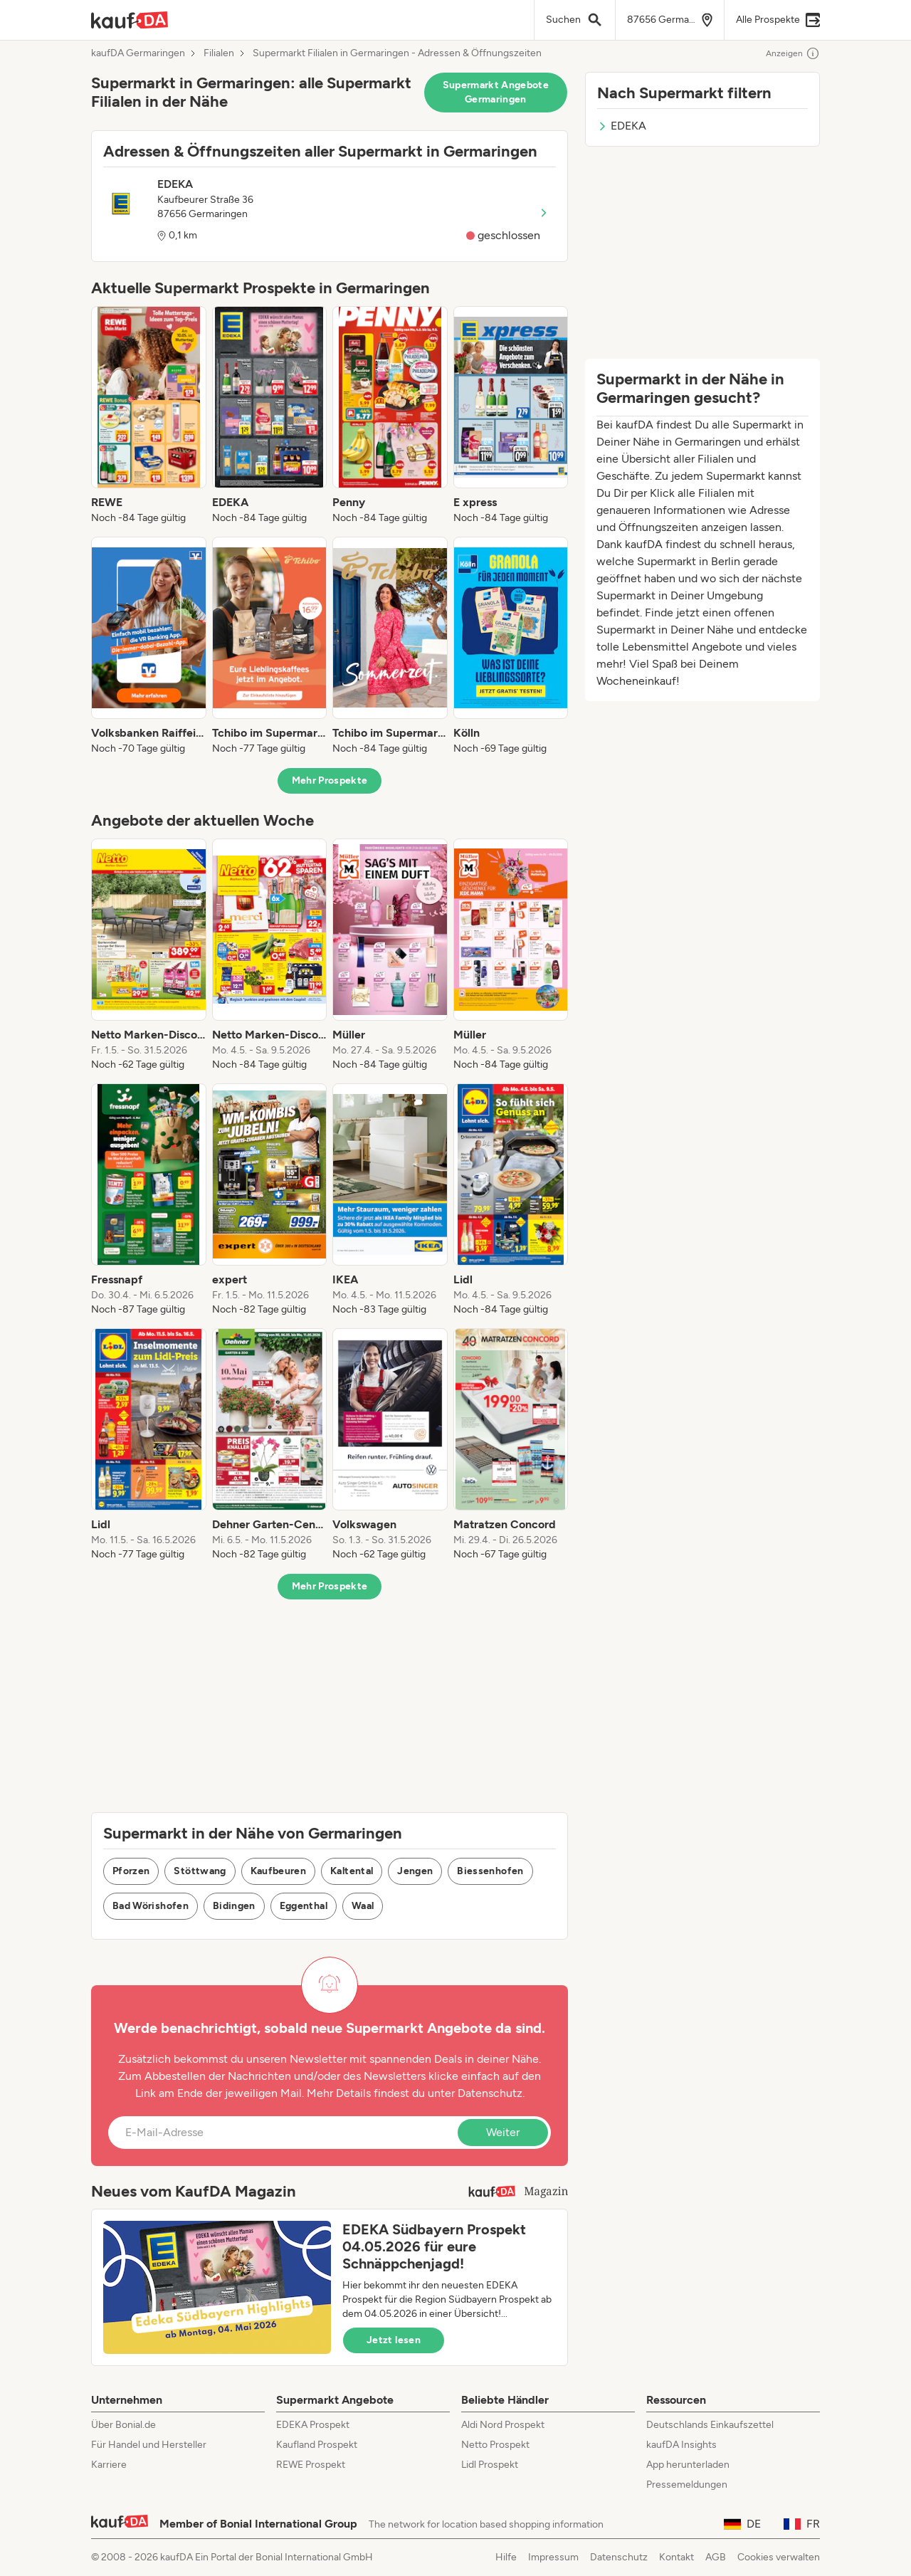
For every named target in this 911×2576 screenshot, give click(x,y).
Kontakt (676, 2557)
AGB (715, 2557)
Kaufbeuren (279, 1871)
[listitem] (148, 415)
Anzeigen (793, 53)
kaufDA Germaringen (138, 53)
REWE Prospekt (310, 2465)
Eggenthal (303, 1906)
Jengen (415, 1871)
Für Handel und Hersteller (148, 2445)
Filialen (219, 53)
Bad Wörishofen (150, 1906)
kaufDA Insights (681, 2445)
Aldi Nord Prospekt (502, 2425)
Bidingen (234, 1906)
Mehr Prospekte (330, 780)
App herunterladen (688, 2465)
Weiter (503, 2132)
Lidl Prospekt (489, 2465)
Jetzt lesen (394, 2340)
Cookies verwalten (778, 2557)
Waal (363, 1906)
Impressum (553, 2557)
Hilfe (506, 2557)
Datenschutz (490, 2093)
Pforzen (130, 1871)
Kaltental (351, 1871)
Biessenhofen (490, 1871)
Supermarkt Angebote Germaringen (496, 92)
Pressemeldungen (686, 2484)
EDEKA (621, 125)
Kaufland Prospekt (316, 2445)
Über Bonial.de (123, 2425)
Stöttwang (200, 1871)
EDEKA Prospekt (312, 2425)
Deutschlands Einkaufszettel (710, 2425)
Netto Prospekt (495, 2445)
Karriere (109, 2465)
